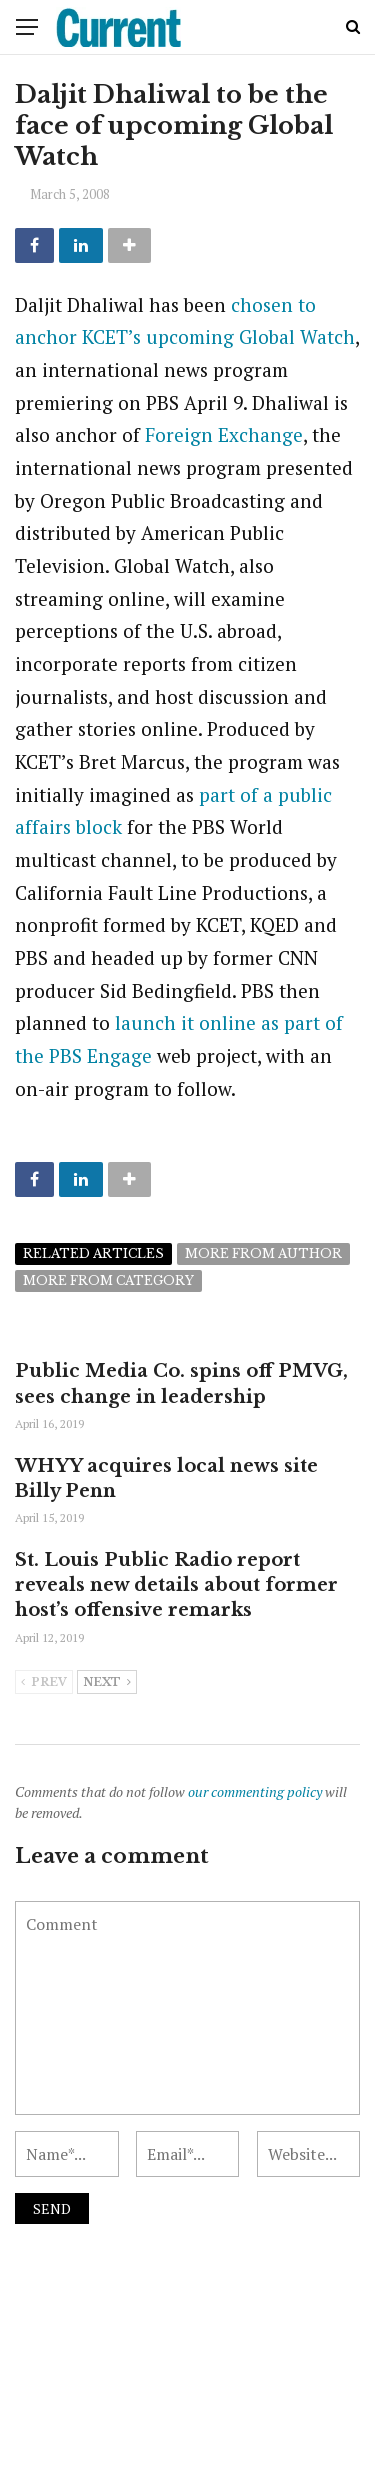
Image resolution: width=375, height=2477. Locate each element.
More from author (263, 1253)
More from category (108, 1280)
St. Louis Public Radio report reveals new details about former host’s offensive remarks (176, 1585)
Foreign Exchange (224, 434)
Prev (44, 1683)
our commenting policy (255, 1791)
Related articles (93, 1253)
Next (107, 1683)
